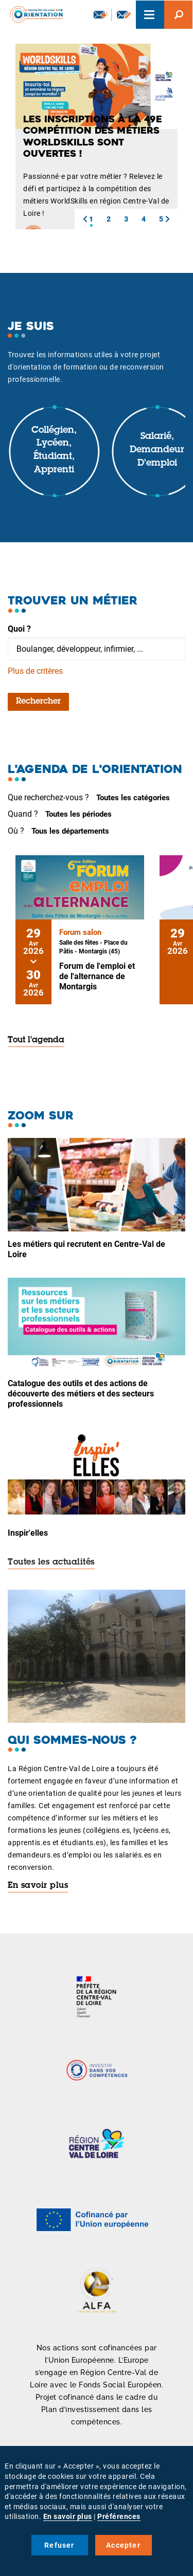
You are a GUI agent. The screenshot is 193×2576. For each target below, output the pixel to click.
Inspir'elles (28, 1533)
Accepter (123, 2545)
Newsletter (101, 14)
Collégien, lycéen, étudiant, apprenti (54, 450)
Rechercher (38, 701)
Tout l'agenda (36, 1040)
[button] (85, 219)
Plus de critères (35, 671)
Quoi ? (19, 629)
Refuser (59, 2545)
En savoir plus (38, 1886)
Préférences (119, 2516)
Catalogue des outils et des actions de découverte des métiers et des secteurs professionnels (81, 1393)
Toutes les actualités (51, 1562)
